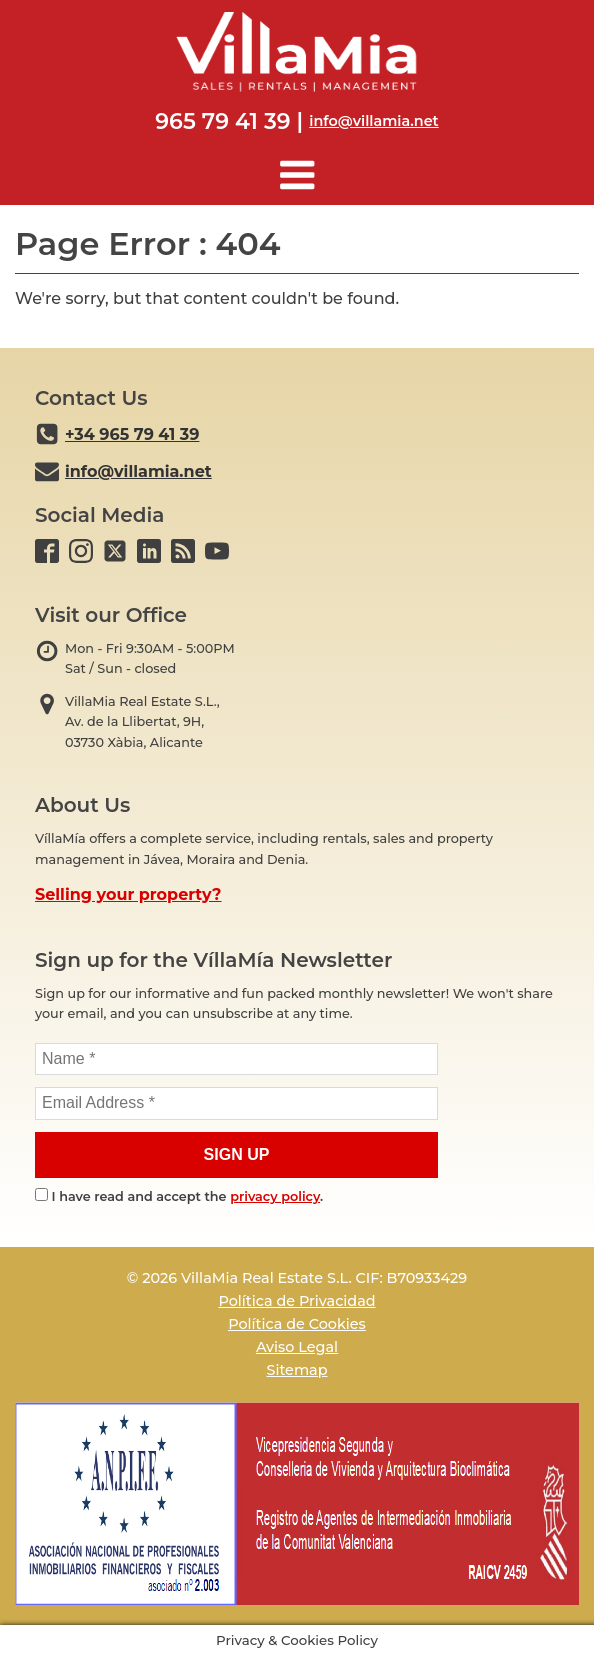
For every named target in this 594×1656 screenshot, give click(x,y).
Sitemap (296, 1370)
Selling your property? (128, 894)
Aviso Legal (297, 1347)
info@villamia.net (373, 121)
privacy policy (275, 1196)
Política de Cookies (297, 1324)
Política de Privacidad (296, 1301)
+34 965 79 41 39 (132, 434)
